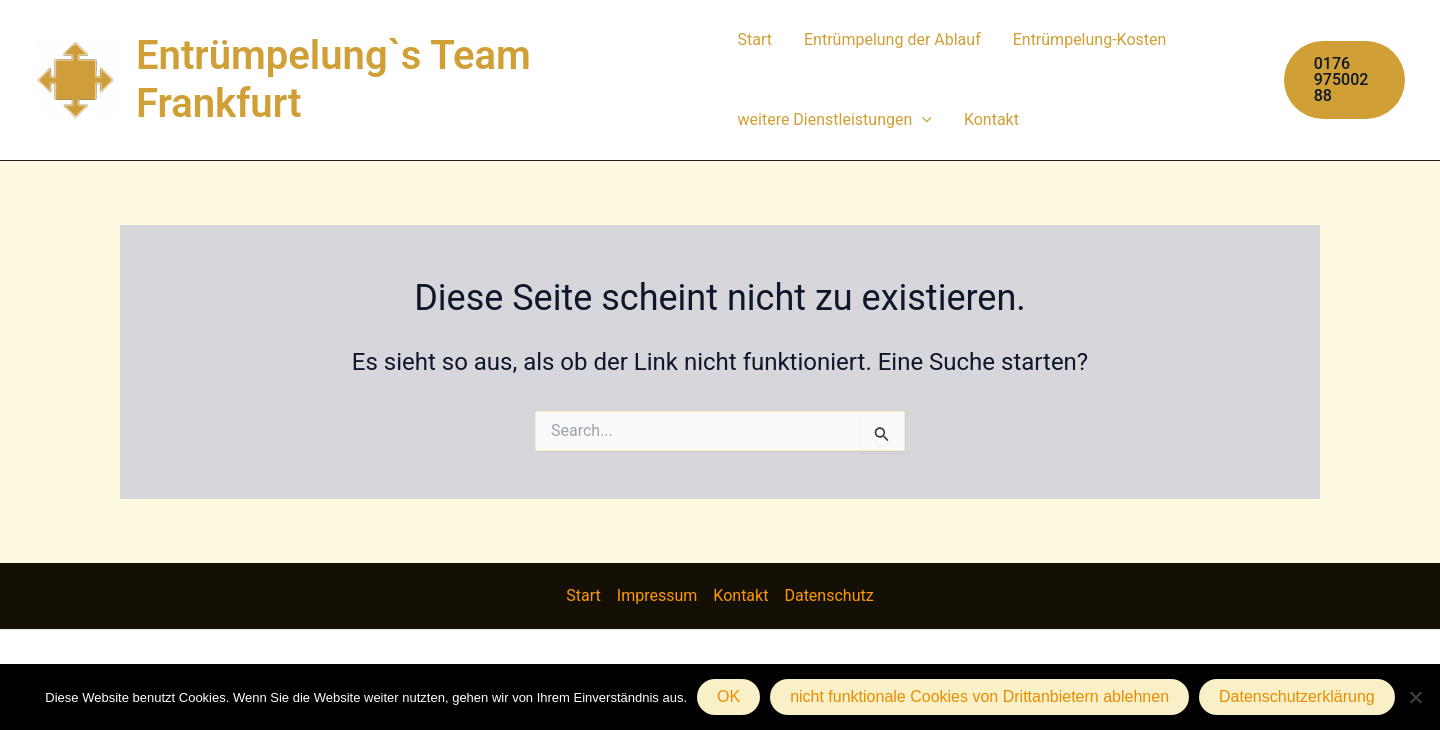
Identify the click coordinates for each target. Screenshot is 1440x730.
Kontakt (991, 119)
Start (755, 39)
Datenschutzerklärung (1297, 696)
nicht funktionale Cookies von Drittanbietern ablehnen (979, 696)
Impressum (657, 595)
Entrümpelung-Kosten (1090, 39)
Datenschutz (828, 595)
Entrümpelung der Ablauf (892, 39)
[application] (922, 120)
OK (728, 696)
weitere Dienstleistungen (835, 120)
